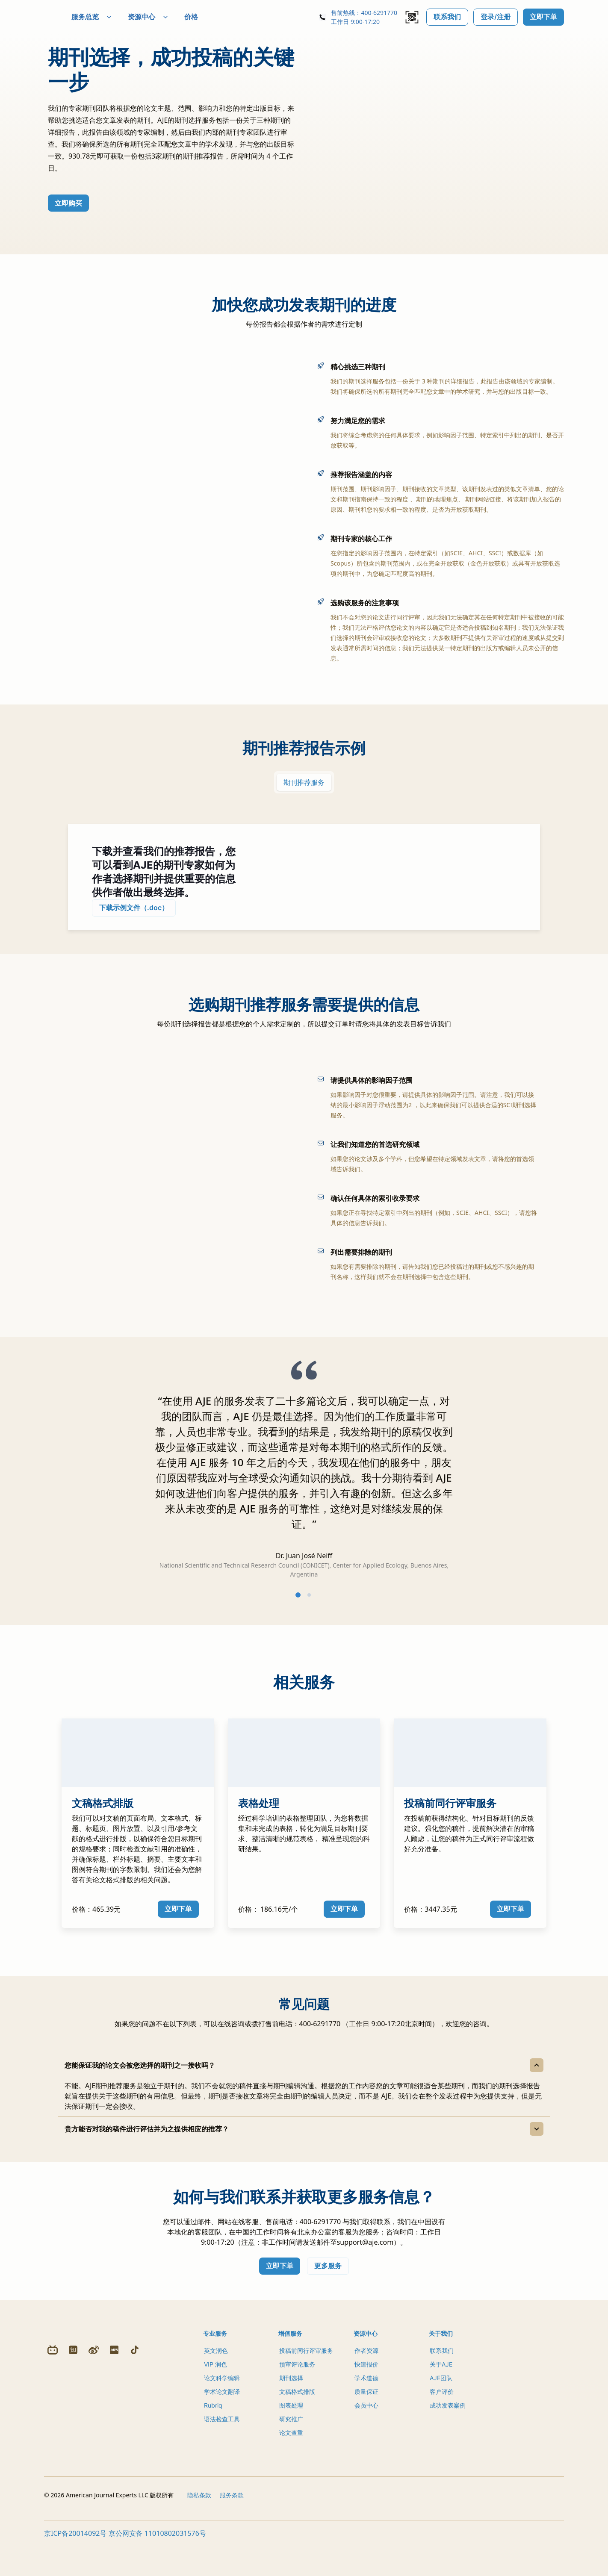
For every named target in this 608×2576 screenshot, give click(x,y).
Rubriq (213, 2419)
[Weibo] (93, 2473)
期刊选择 (291, 2392)
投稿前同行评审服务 (306, 2365)
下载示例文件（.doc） (133, 915)
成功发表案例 (448, 2419)
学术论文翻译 (222, 2406)
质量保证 (366, 2406)
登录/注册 (496, 16)
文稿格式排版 (297, 2406)
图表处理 (291, 2419)
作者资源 (366, 2365)
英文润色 (216, 2365)
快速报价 (366, 2378)
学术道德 (366, 2392)
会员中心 (366, 2419)
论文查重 (291, 2447)
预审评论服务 (297, 2378)
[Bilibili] (52, 2473)
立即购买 (68, 207)
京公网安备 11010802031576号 (157, 2566)
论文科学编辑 (222, 2392)
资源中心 (168, 16)
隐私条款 (199, 2528)
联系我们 (447, 16)
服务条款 (232, 2528)
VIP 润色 (215, 2378)
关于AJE (441, 2378)
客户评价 (442, 2406)
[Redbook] (114, 2473)
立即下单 (543, 16)
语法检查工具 (222, 2433)
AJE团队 (441, 2392)
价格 (211, 16)
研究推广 (291, 2433)
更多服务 (328, 2280)
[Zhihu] (73, 2473)
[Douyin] (134, 2473)
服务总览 (112, 16)
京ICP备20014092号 (75, 2566)
